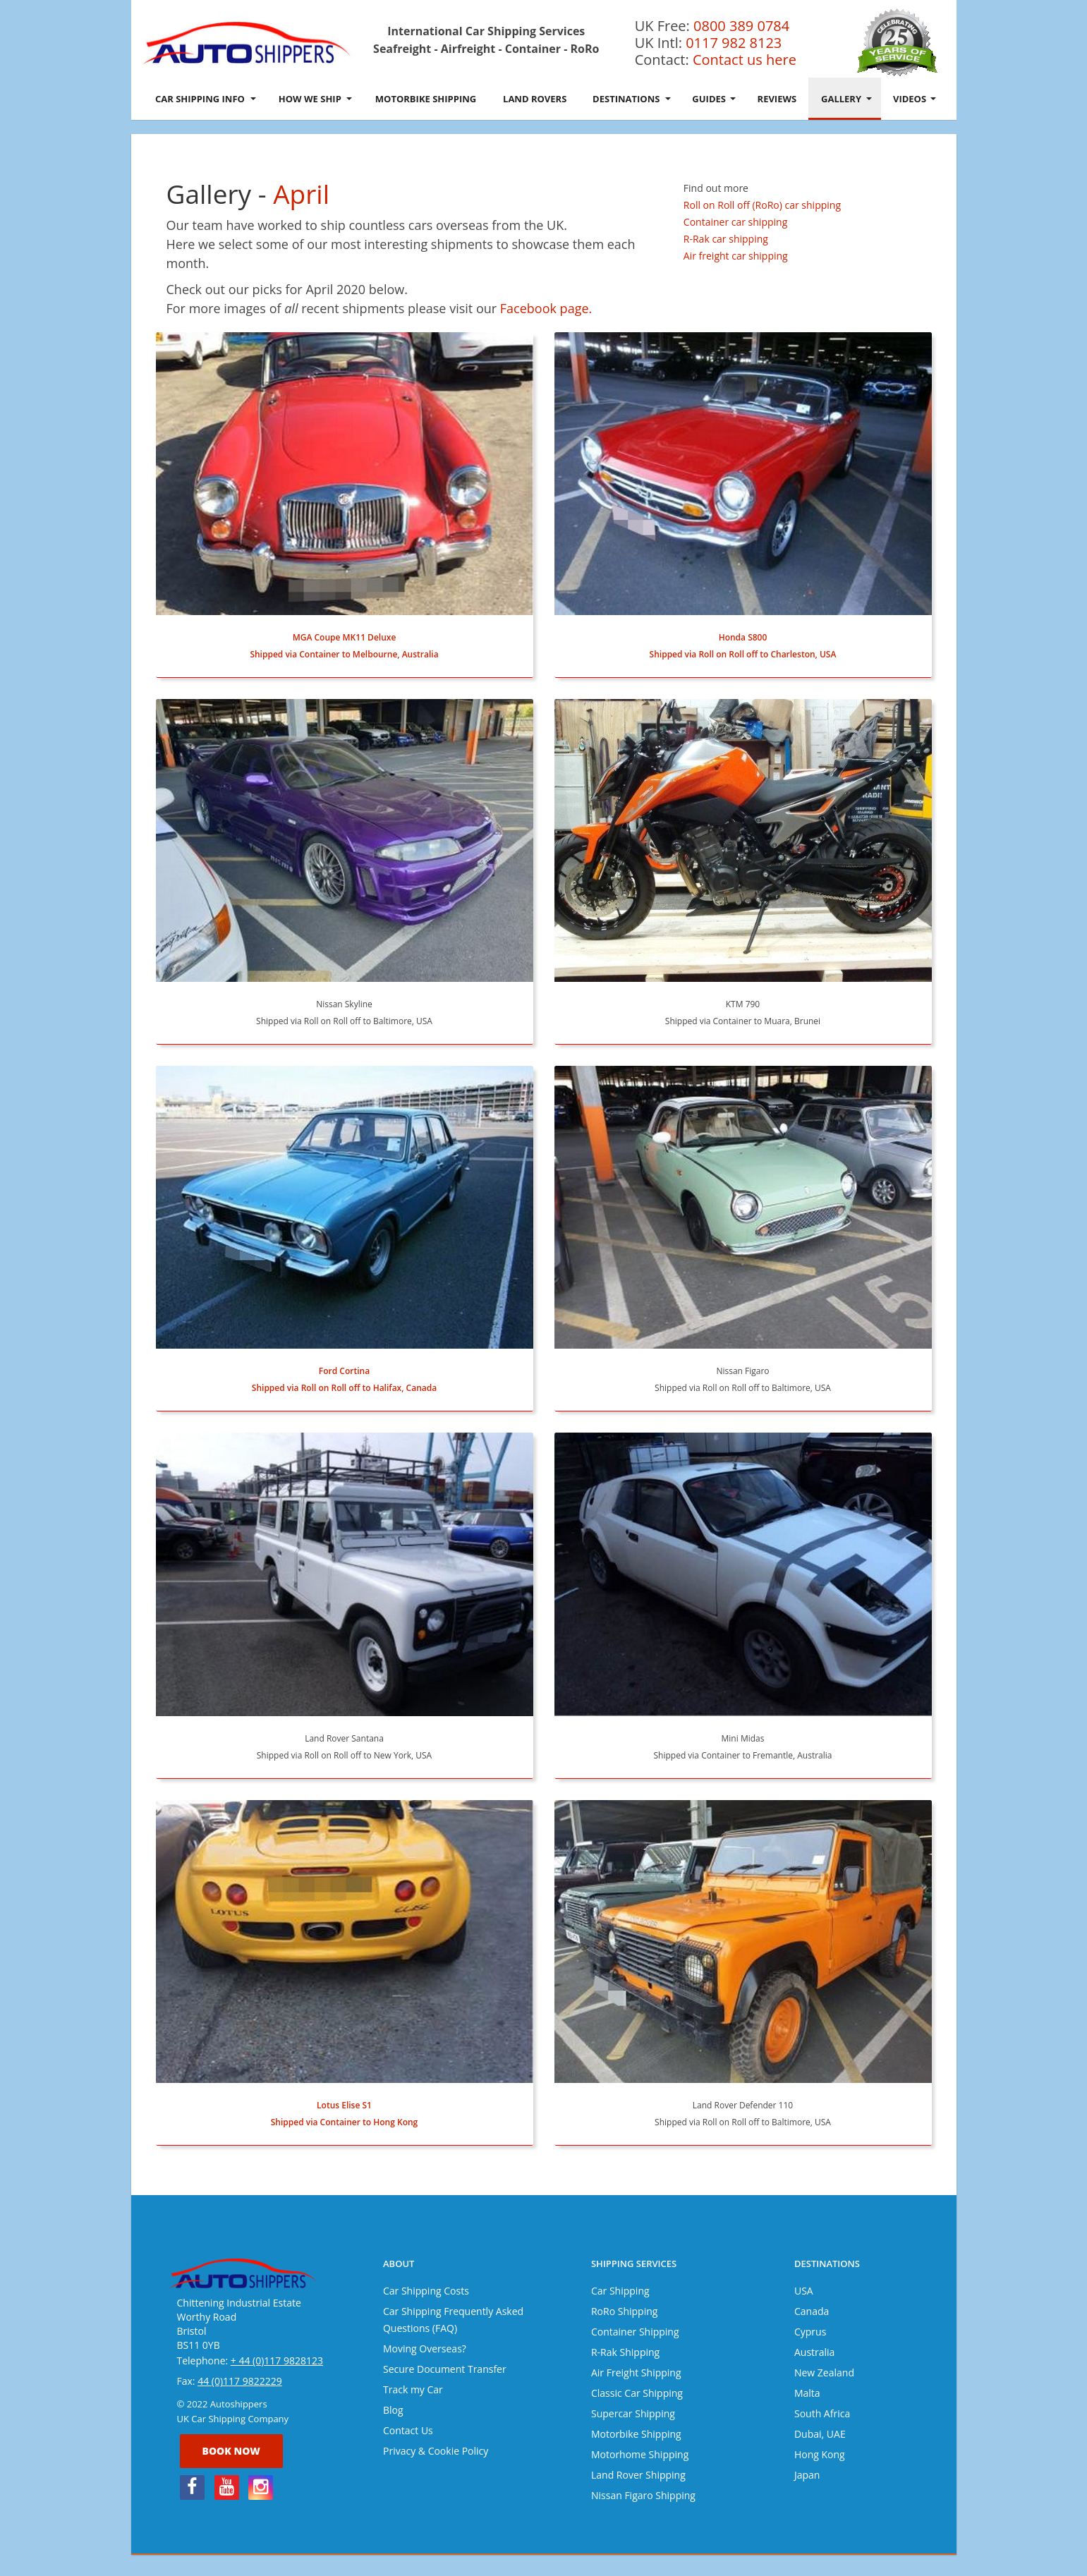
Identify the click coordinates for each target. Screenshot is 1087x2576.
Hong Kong (819, 2454)
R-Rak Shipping (625, 2352)
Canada (811, 2311)
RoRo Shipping (624, 2311)
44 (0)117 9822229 (240, 2381)
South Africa (822, 2413)
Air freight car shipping (736, 255)
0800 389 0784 (741, 25)
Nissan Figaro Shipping (643, 2495)
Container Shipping (635, 2331)
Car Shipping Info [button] (205, 98)
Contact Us (408, 2430)
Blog (393, 2410)
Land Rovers (534, 98)
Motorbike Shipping (425, 98)
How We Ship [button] (315, 98)
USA (803, 2290)
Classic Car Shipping (637, 2393)
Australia (814, 2352)
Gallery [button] (846, 98)
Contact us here (744, 59)
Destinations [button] (632, 98)
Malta (807, 2393)
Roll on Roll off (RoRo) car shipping (762, 205)
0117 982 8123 (734, 42)
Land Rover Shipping (638, 2474)
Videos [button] (914, 98)
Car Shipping (620, 2290)
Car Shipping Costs (426, 2290)
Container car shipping (735, 222)
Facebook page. (546, 308)
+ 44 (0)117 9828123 (277, 2360)
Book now (231, 2450)
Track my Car (413, 2389)
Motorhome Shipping (639, 2454)
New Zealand (824, 2372)
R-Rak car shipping (726, 238)
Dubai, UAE (820, 2434)
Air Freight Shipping (636, 2372)
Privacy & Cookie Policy (435, 2450)
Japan (807, 2474)
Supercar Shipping (633, 2413)
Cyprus (810, 2331)
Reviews (777, 98)
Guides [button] (714, 98)
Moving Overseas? (424, 2348)
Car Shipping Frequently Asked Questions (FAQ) (453, 2319)
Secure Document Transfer (444, 2369)
